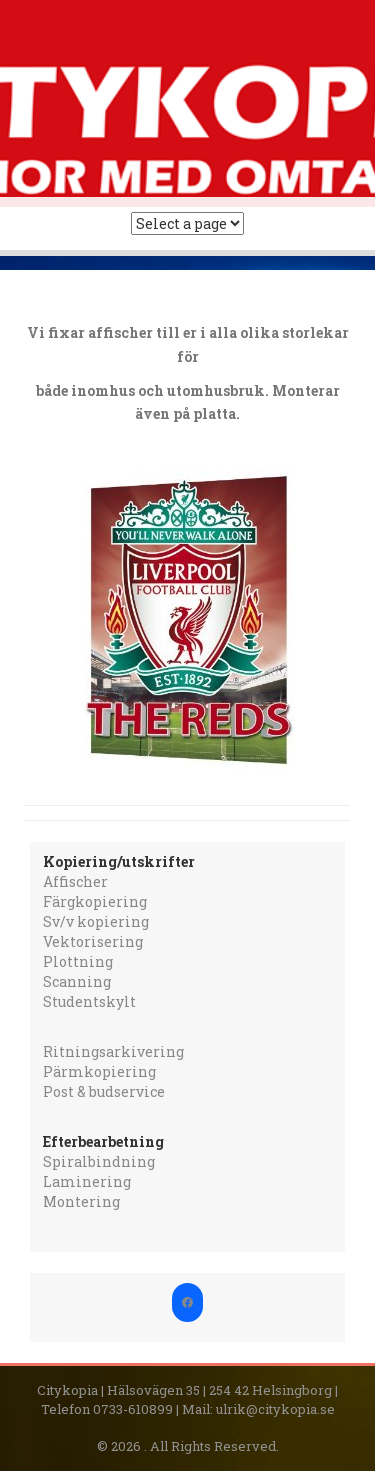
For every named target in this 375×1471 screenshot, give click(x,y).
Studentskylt (89, 1001)
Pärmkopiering (99, 1071)
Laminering (87, 1181)
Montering (81, 1201)
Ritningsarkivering (113, 1051)
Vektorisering (93, 941)
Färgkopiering (95, 901)
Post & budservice (104, 1091)
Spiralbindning (99, 1161)
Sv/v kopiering (96, 921)
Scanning (77, 981)
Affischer (75, 881)
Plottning (78, 961)
